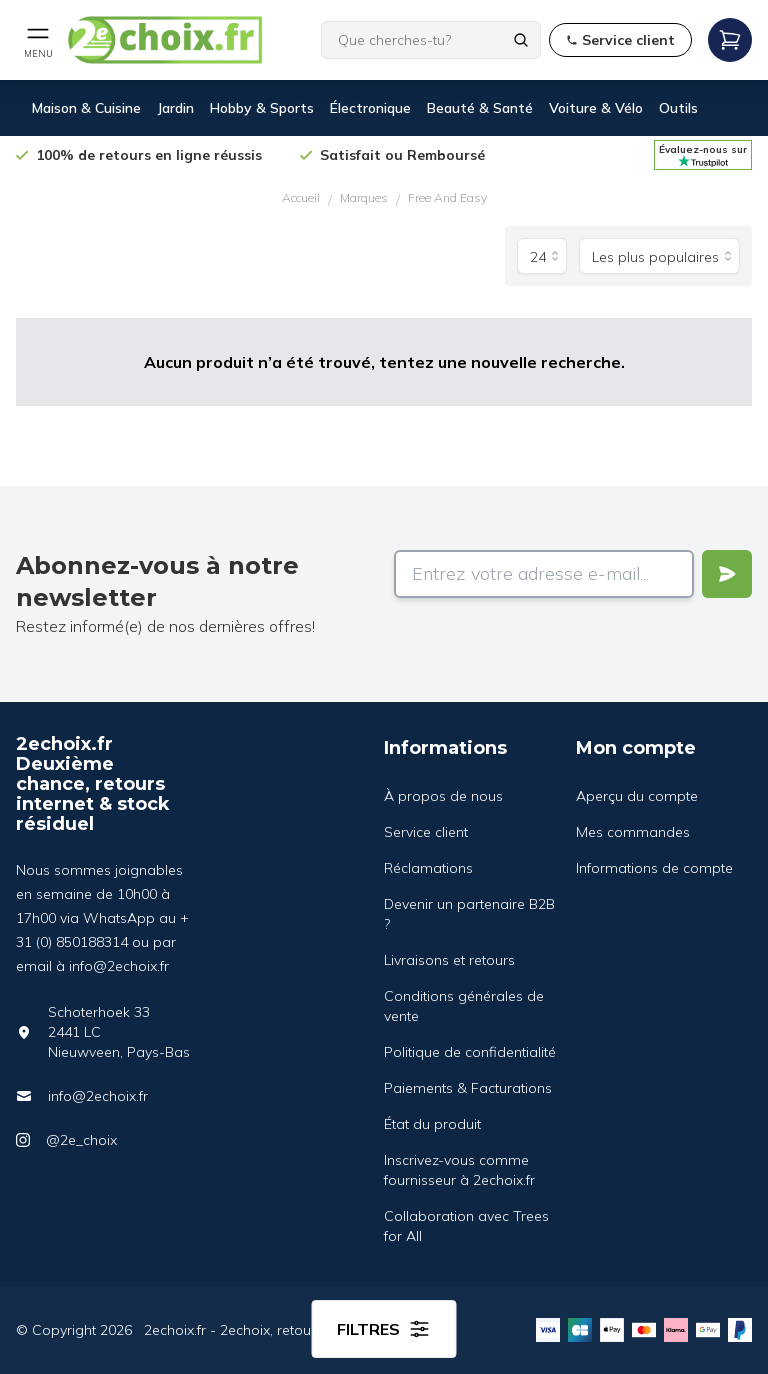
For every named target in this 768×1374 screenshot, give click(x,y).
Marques (364, 197)
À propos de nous (443, 796)
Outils (678, 108)
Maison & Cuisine (86, 108)
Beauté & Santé (480, 108)
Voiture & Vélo (596, 108)
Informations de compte (654, 868)
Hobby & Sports (262, 108)
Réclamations (428, 868)
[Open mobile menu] (38, 40)
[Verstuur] (727, 574)
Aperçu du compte (637, 796)
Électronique (370, 108)
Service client (426, 832)
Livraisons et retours (449, 960)
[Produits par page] (542, 256)
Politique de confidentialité (470, 1052)
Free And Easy (447, 197)
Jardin (175, 108)
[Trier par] (659, 256)
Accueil (301, 197)
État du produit (432, 1124)
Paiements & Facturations (468, 1088)
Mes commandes (633, 832)
